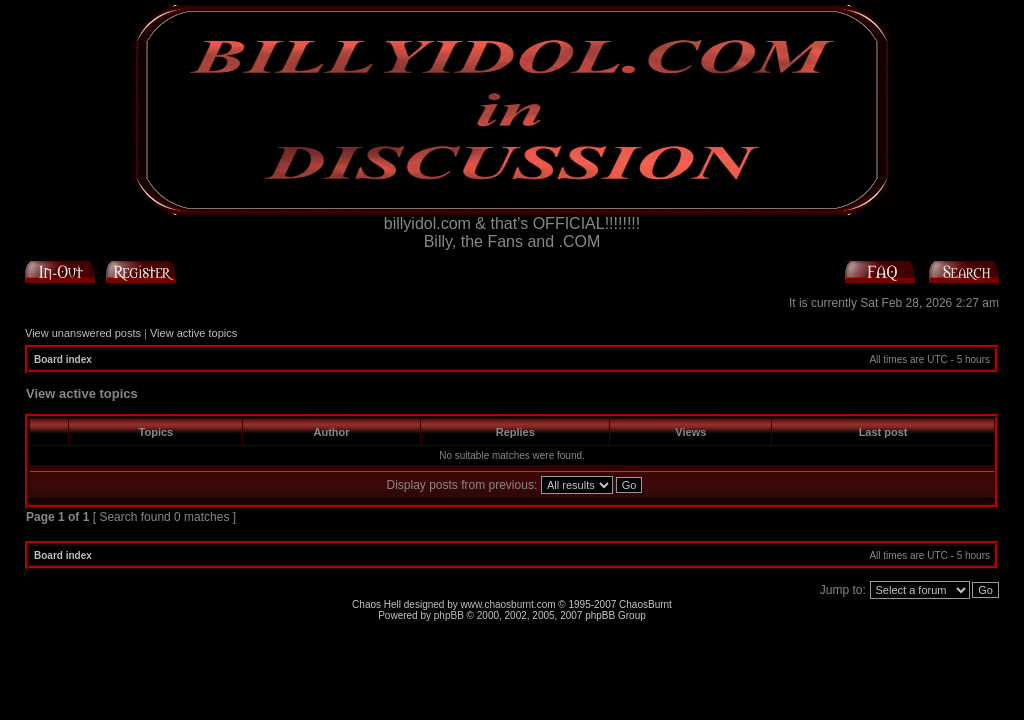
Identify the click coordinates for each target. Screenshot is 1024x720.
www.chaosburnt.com (508, 604)
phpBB (449, 615)
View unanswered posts (83, 333)
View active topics (193, 333)
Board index (63, 359)
